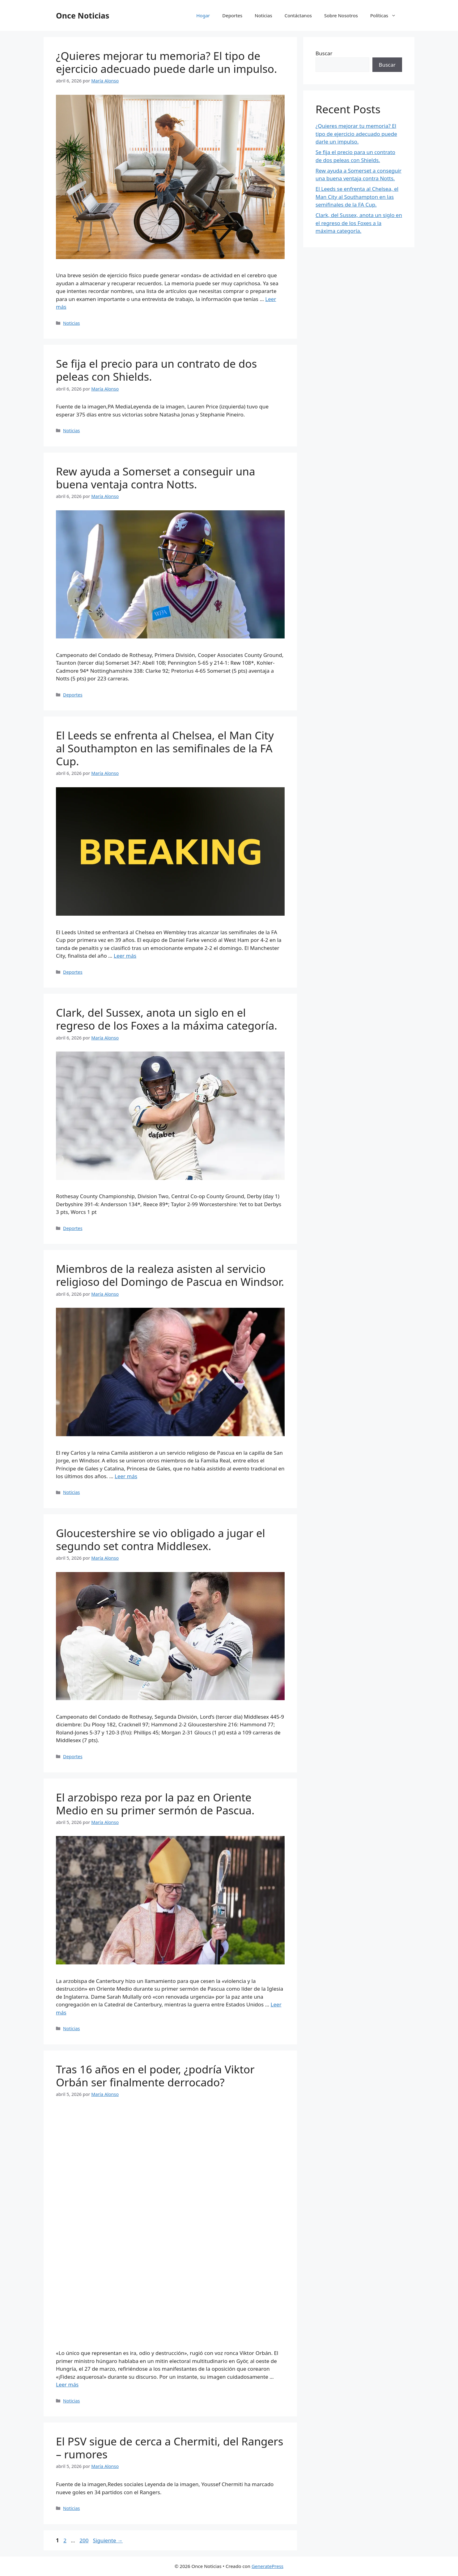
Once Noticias (82, 15)
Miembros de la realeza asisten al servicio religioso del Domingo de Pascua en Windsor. (170, 1275)
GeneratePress (267, 2566)
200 (84, 2540)
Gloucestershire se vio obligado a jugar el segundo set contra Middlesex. (160, 1539)
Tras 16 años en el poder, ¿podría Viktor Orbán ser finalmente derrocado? (155, 2075)
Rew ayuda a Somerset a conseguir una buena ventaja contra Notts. (155, 477)
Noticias (263, 15)
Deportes (232, 15)
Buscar (324, 53)
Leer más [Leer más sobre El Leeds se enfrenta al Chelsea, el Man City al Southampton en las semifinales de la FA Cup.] (125, 955)
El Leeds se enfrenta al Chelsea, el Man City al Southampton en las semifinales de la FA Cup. (165, 748)
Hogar (203, 15)
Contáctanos (298, 15)
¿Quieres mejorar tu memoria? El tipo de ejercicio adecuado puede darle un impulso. (166, 62)
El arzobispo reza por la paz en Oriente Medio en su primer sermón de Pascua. (155, 1803)
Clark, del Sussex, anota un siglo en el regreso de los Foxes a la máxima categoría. (166, 1019)
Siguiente (108, 2540)
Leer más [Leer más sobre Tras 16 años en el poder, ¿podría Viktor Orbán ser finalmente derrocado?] (67, 2384)
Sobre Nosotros (341, 15)
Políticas (386, 15)
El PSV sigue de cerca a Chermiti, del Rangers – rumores (169, 2447)
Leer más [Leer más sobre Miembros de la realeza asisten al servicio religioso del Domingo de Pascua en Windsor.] (126, 1476)
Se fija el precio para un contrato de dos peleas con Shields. (156, 370)
